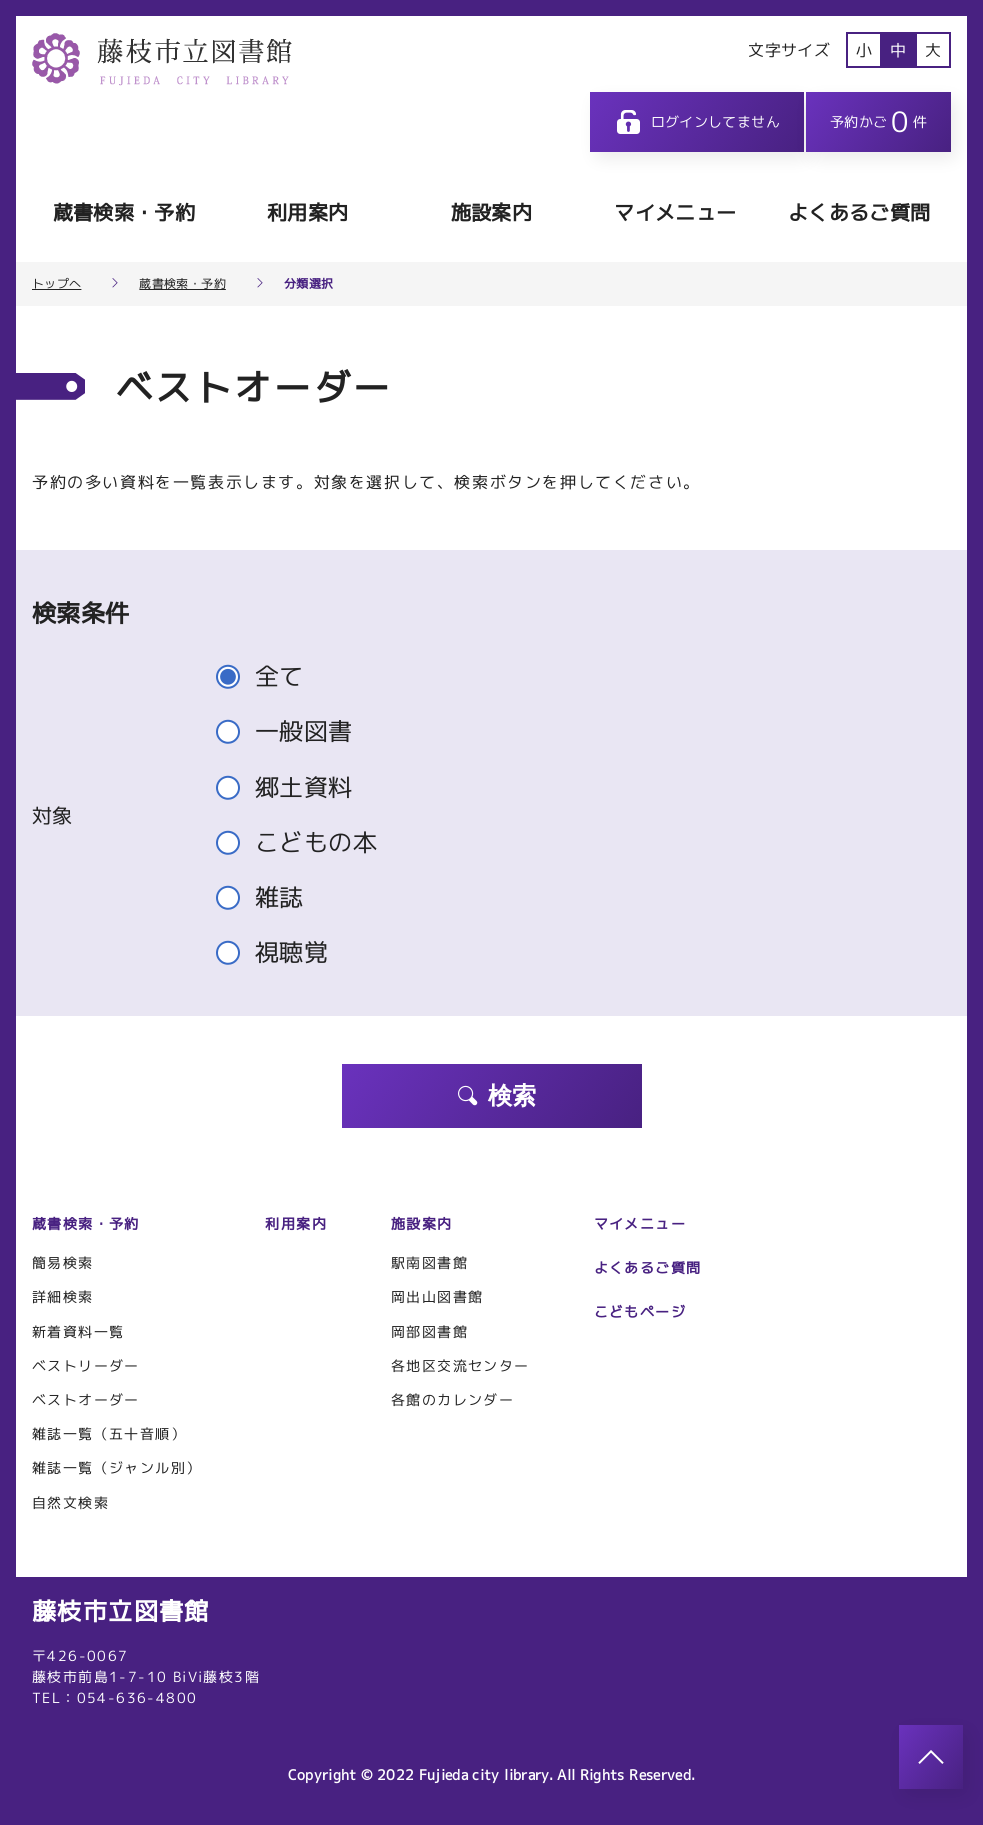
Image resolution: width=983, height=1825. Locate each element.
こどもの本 (305, 842)
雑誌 (268, 897)
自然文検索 (70, 1502)
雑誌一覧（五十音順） (109, 1433)
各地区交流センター (460, 1365)
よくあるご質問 (859, 212)
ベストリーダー (86, 1365)
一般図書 (293, 731)
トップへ (56, 284)
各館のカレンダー (452, 1399)
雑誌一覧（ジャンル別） (116, 1467)
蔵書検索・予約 (124, 212)
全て (268, 676)
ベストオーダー (86, 1399)
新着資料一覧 (78, 1331)
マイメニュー (675, 212)
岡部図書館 (429, 1331)
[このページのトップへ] (931, 1757)
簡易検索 (63, 1262)
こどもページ (640, 1311)
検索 (496, 1095)
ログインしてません (697, 122)
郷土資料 (293, 787)
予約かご (878, 121)
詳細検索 (63, 1296)
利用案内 (307, 212)
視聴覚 (280, 952)
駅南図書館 (429, 1262)
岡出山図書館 (437, 1296)
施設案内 (491, 212)
